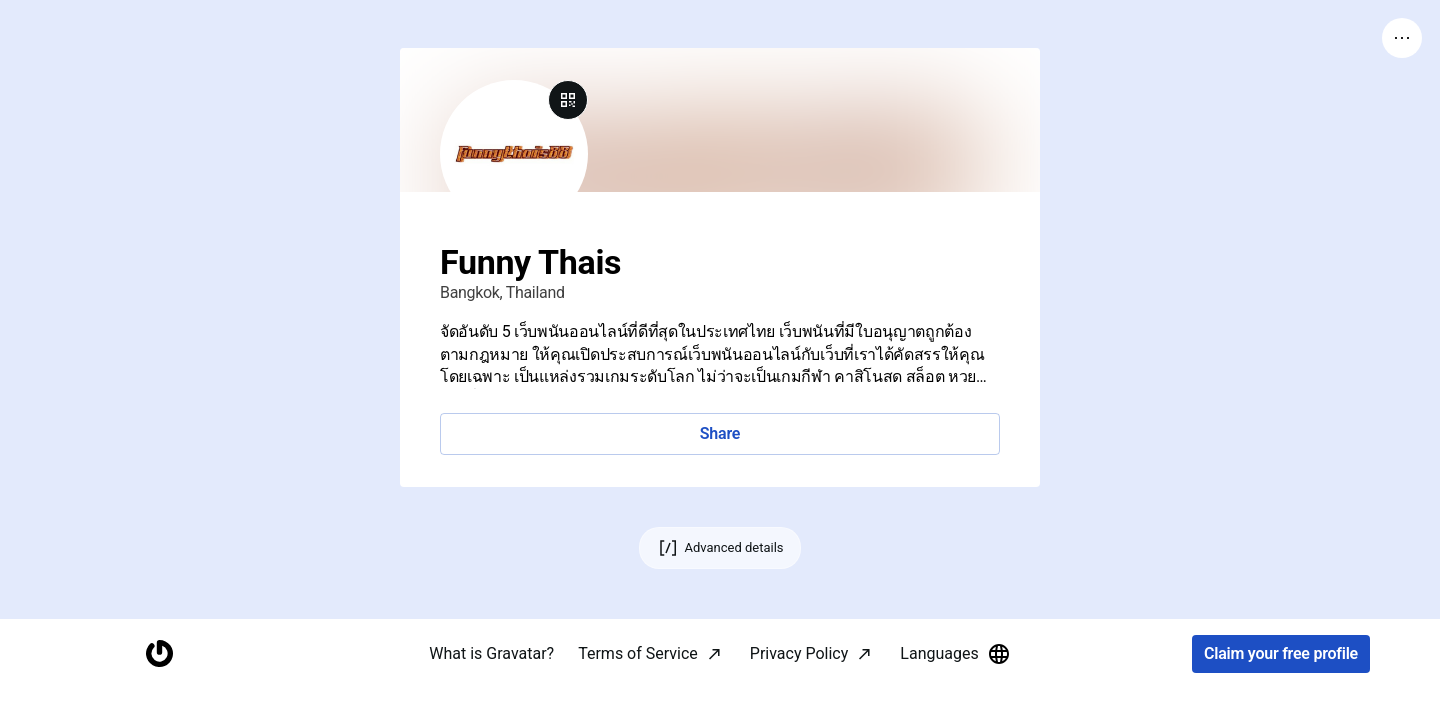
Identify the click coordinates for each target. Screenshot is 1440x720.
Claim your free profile (1281, 685)
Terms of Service (638, 684)
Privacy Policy (799, 684)
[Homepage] (159, 685)
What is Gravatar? (491, 684)
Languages (955, 685)
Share (720, 433)
